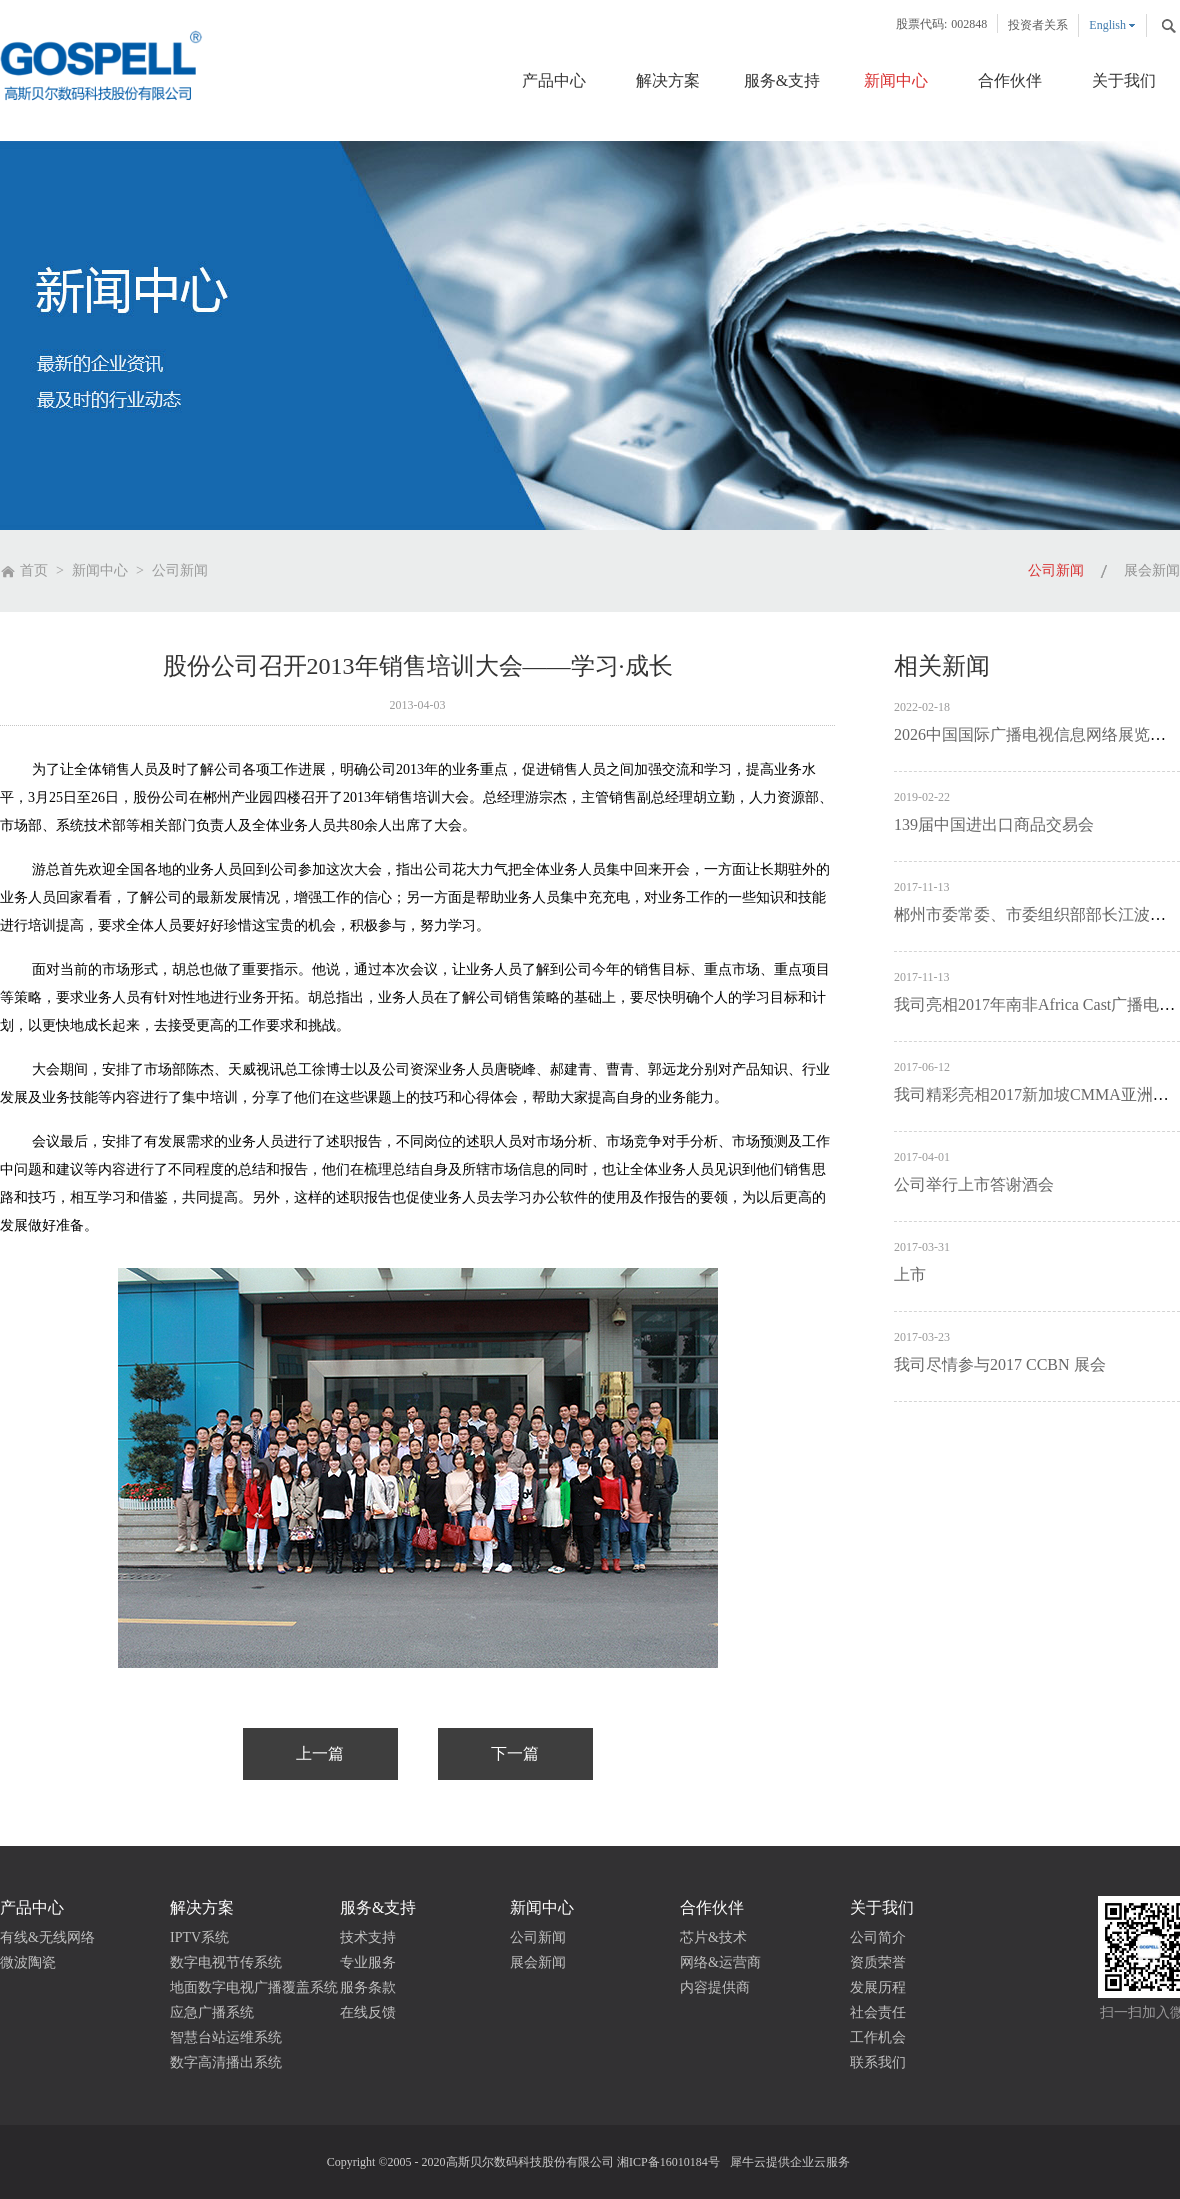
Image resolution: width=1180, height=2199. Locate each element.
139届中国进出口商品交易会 (994, 824)
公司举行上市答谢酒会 (974, 1184)
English (1107, 25)
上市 (910, 1274)
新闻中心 (100, 570)
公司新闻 (180, 570)
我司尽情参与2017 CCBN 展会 (1000, 1364)
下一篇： (515, 1754)
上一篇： (320, 1754)
